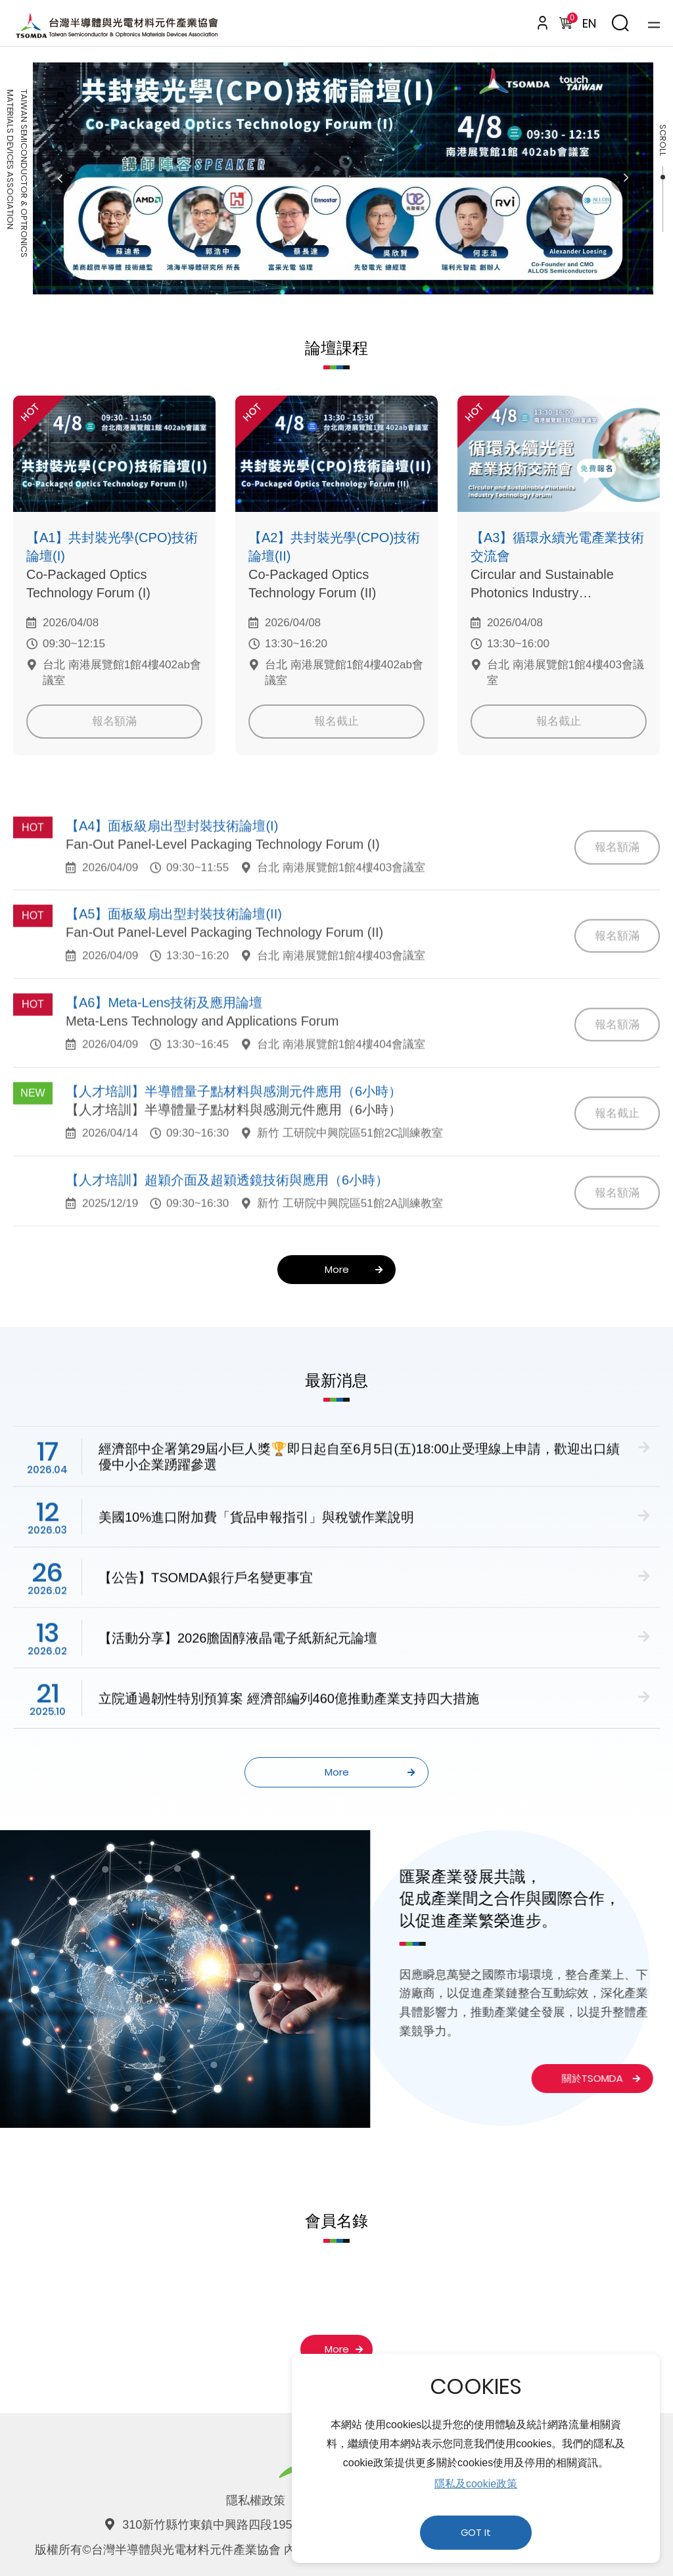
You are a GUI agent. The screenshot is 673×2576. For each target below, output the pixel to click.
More (354, 1269)
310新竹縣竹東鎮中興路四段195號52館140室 (241, 2524)
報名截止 (336, 721)
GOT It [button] (476, 2532)
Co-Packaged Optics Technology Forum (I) (88, 583)
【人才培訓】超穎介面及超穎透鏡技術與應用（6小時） (227, 1216)
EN (589, 23)
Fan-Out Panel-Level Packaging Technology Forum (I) (223, 880)
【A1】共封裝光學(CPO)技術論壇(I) (112, 546)
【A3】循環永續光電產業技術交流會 (557, 546)
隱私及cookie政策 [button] (475, 2483)
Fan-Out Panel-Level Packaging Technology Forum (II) (224, 969)
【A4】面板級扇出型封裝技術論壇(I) (172, 862)
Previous (61, 178)
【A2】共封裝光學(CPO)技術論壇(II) (334, 546)
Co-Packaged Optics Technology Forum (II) (312, 583)
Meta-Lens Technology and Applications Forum (202, 1058)
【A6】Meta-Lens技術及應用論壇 (164, 1039)
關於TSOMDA (567, 2078)
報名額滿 (114, 721)
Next (625, 178)
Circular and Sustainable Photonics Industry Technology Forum (542, 584)
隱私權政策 (255, 2500)
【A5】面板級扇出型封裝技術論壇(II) (174, 951)
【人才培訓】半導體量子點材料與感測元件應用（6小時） (234, 1127)
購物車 (569, 19)
